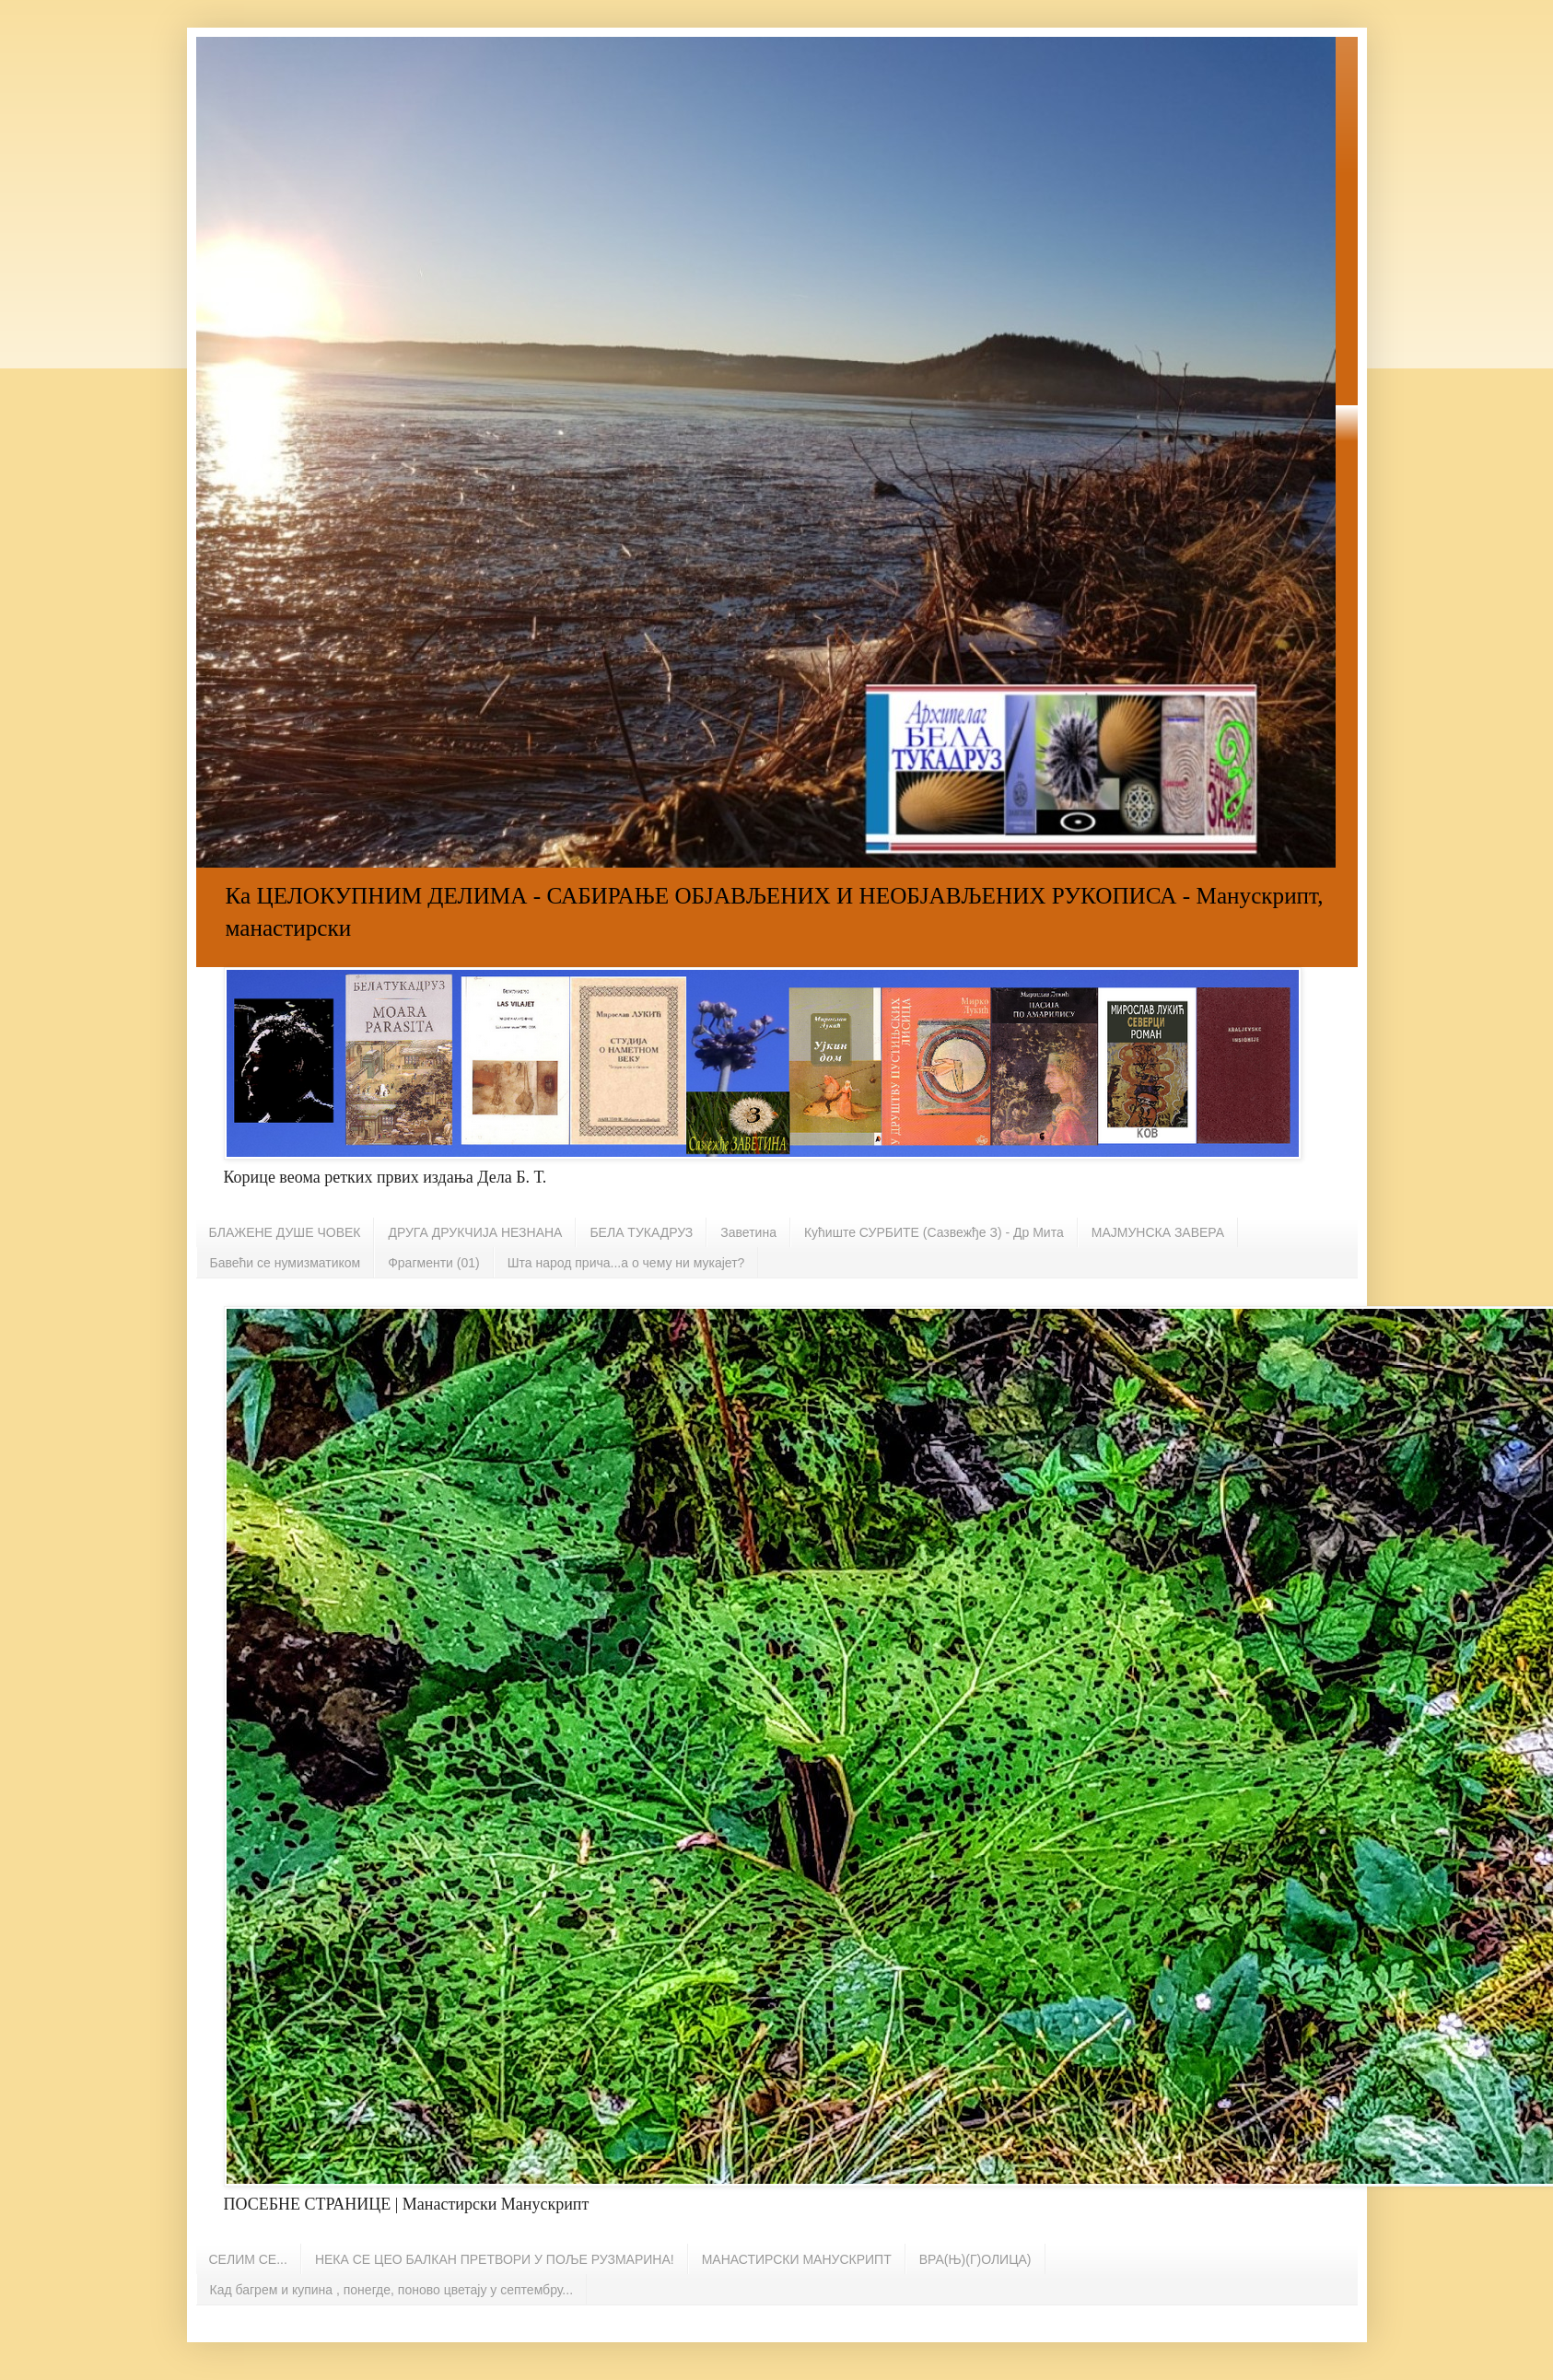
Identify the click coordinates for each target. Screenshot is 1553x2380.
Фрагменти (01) (433, 1262)
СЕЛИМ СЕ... (248, 2259)
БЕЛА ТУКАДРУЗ (641, 1232)
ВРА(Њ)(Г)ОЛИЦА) (975, 2259)
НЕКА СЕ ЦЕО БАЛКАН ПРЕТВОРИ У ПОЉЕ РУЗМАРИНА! (494, 2259)
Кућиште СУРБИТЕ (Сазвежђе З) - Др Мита (934, 1232)
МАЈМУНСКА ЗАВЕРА (1158, 1232)
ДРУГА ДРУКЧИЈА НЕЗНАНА (475, 1232)
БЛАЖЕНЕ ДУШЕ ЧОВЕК (285, 1232)
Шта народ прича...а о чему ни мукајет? (626, 1262)
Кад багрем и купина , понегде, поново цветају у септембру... (392, 2289)
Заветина (748, 1232)
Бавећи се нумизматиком (285, 1262)
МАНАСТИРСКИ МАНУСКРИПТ (797, 2259)
